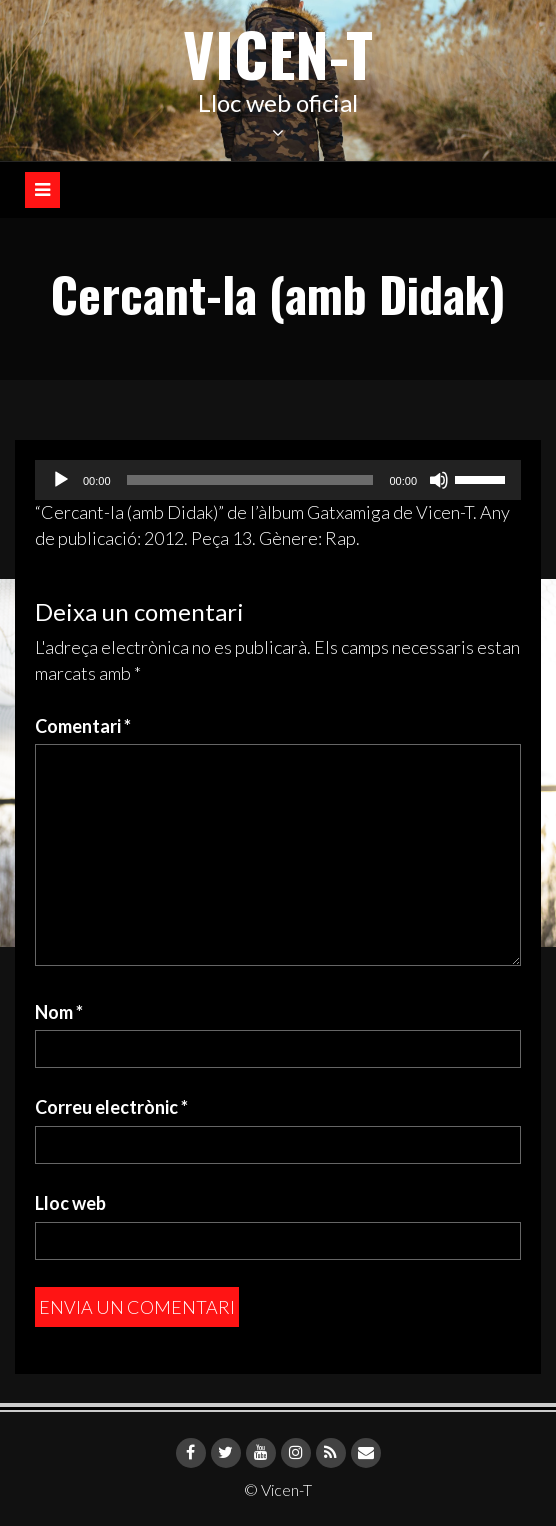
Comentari (83, 726)
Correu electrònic (111, 1107)
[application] (278, 480)
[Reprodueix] (61, 480)
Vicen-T (278, 52)
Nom (59, 1012)
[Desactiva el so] (439, 480)
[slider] (250, 480)
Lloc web (70, 1203)
